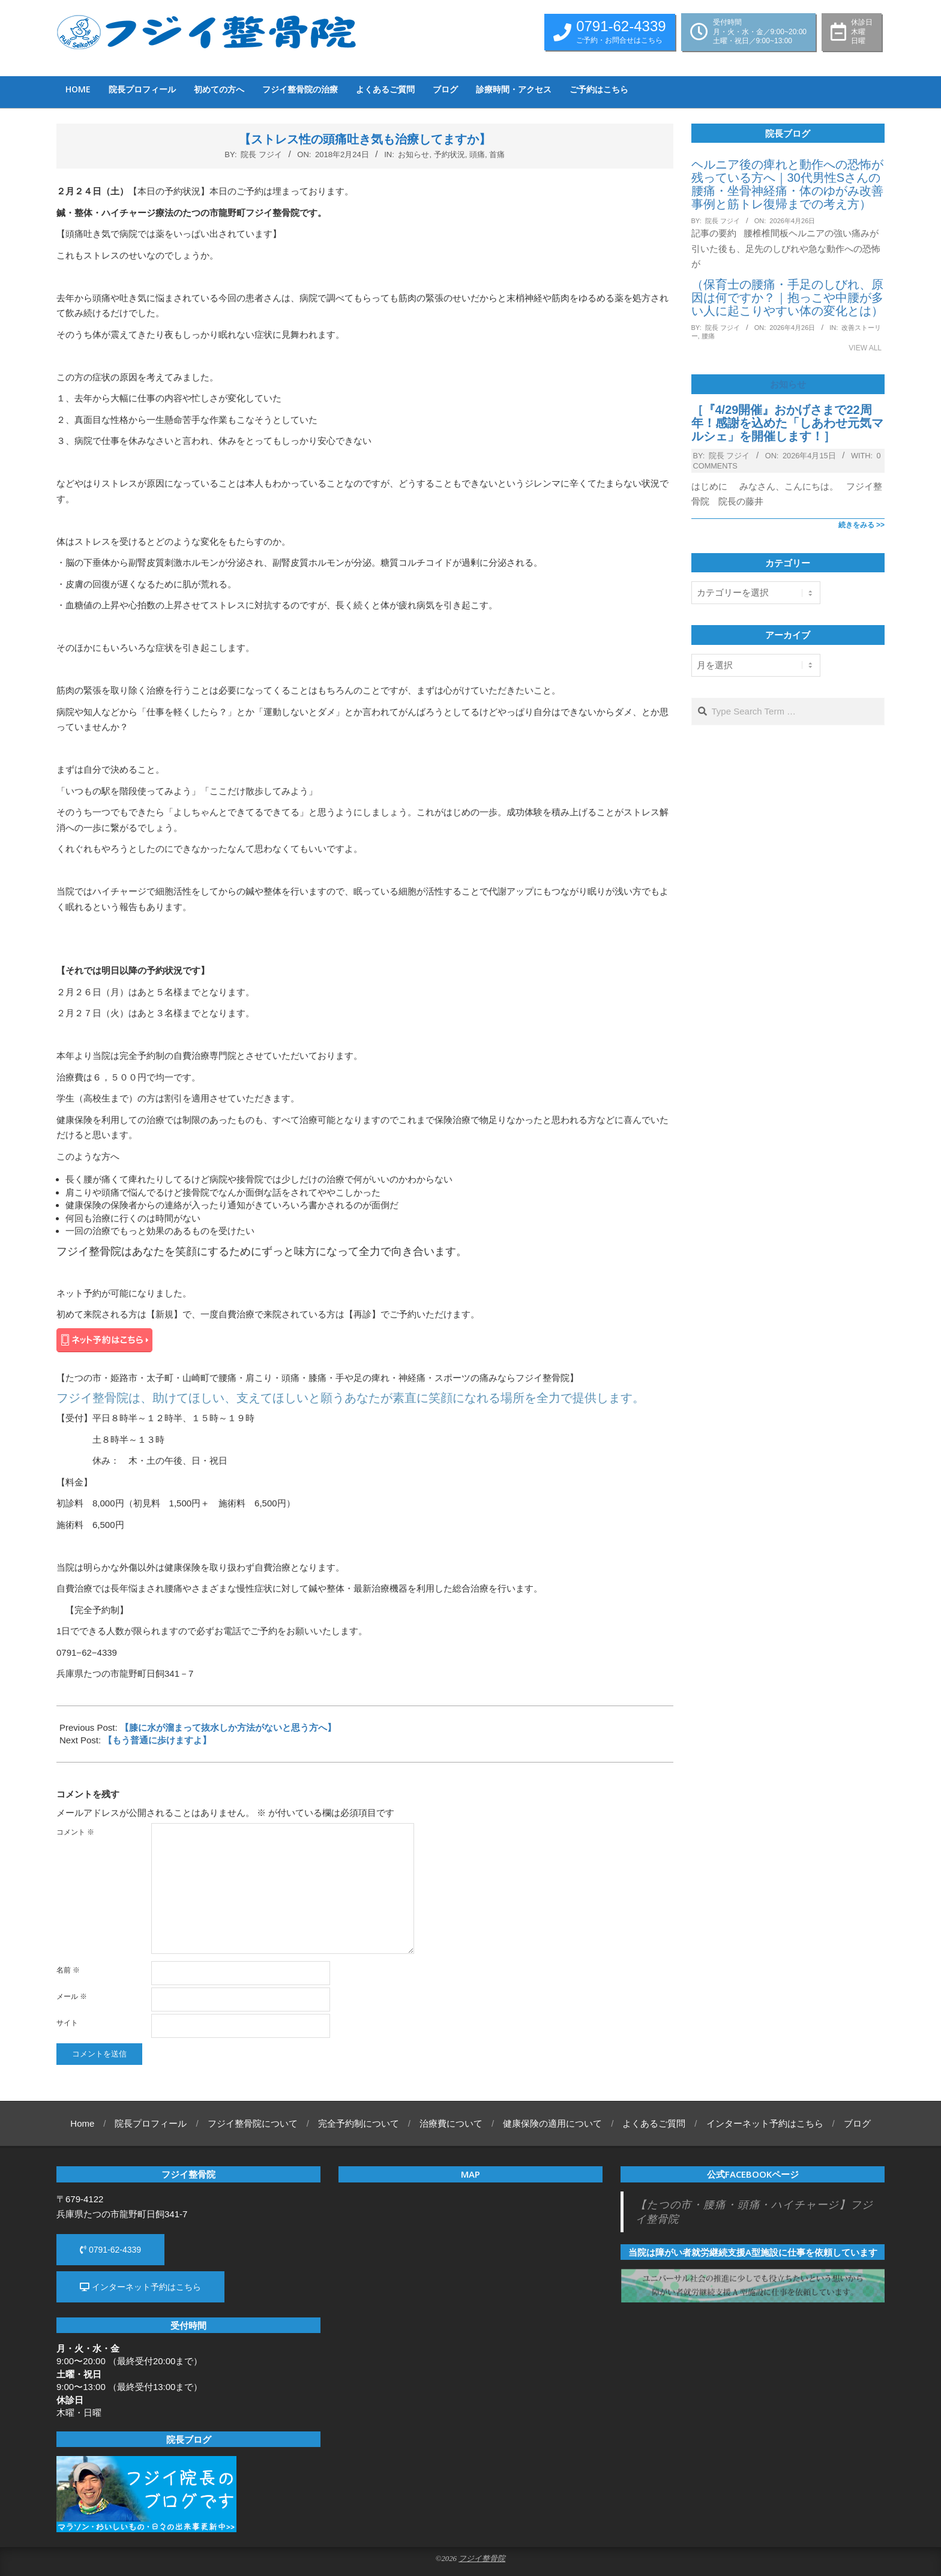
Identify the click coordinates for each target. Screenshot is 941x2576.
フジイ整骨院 (481, 2558)
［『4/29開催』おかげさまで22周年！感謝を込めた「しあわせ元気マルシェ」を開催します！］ (787, 423)
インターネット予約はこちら (140, 2287)
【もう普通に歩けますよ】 (157, 1740)
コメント (75, 1832)
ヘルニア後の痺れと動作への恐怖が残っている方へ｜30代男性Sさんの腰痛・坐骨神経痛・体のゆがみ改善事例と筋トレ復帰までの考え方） (787, 184)
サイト (67, 2023)
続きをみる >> (861, 525)
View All (865, 348)
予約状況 (449, 154)
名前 (68, 1970)
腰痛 (708, 336)
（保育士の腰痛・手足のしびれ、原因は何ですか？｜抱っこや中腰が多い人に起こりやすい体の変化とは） (787, 297)
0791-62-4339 (110, 2249)
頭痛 (477, 154)
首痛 (497, 154)
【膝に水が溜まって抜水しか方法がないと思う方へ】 (228, 1727)
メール (71, 1996)
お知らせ (413, 154)
